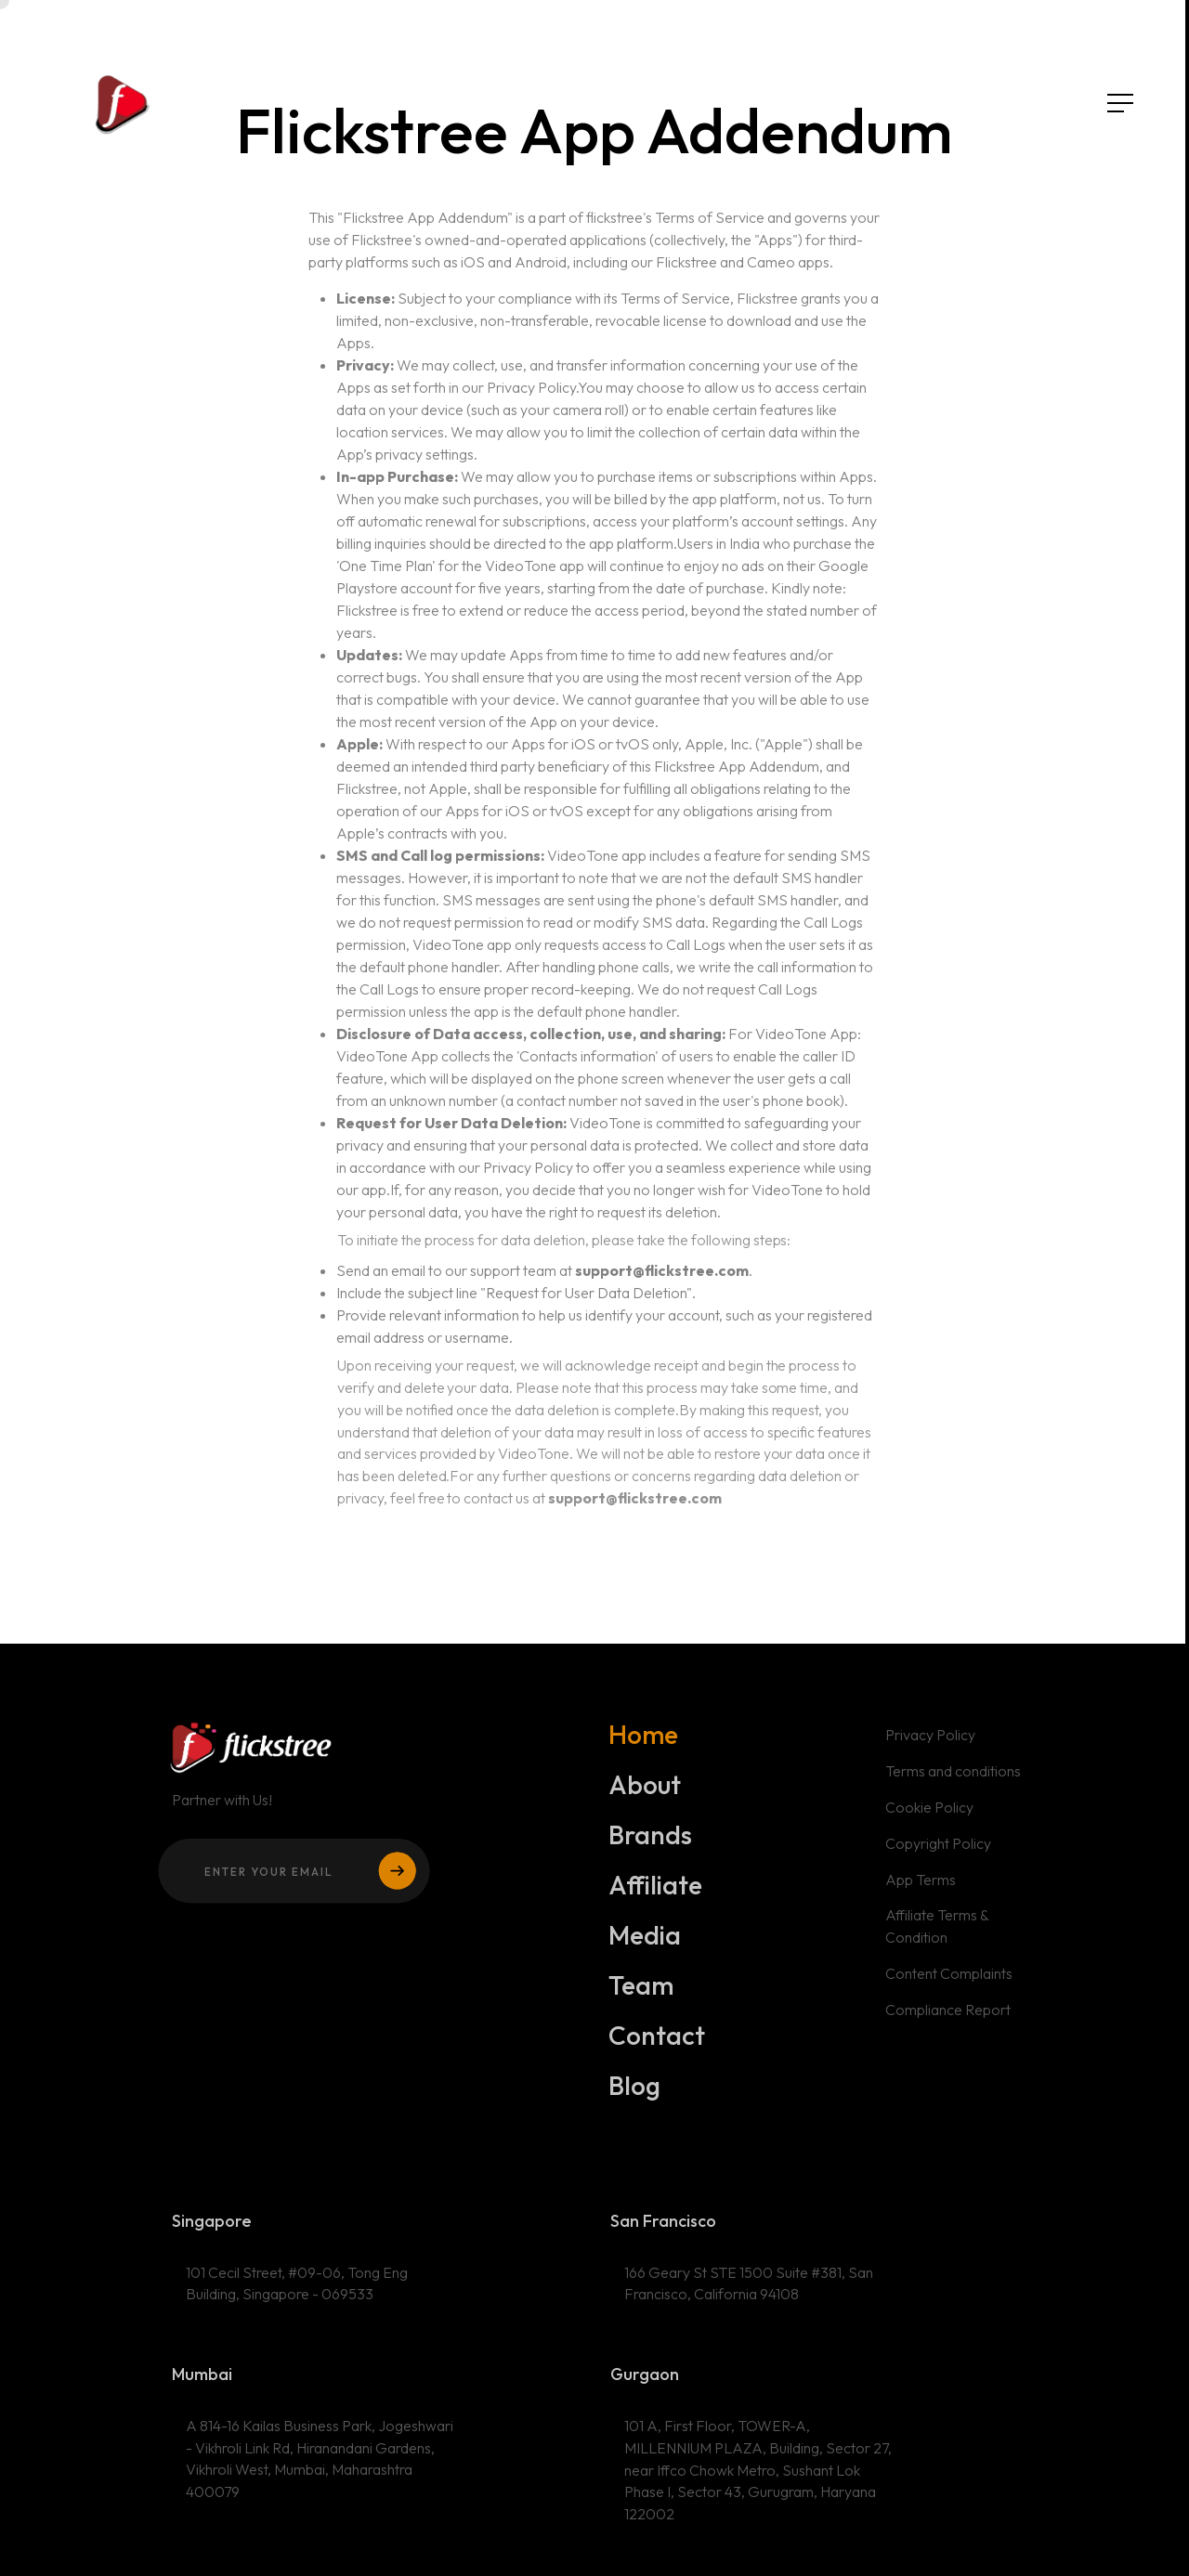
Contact (657, 2042)
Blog (635, 2092)
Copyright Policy (937, 1850)
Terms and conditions (952, 1778)
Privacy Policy (929, 1742)
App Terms (920, 1886)
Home (643, 1741)
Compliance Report (947, 2016)
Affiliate (655, 1891)
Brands (650, 1841)
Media (645, 1942)
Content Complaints (948, 1980)
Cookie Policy (929, 1814)
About (645, 1791)
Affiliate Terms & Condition (936, 1933)
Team (641, 1992)
